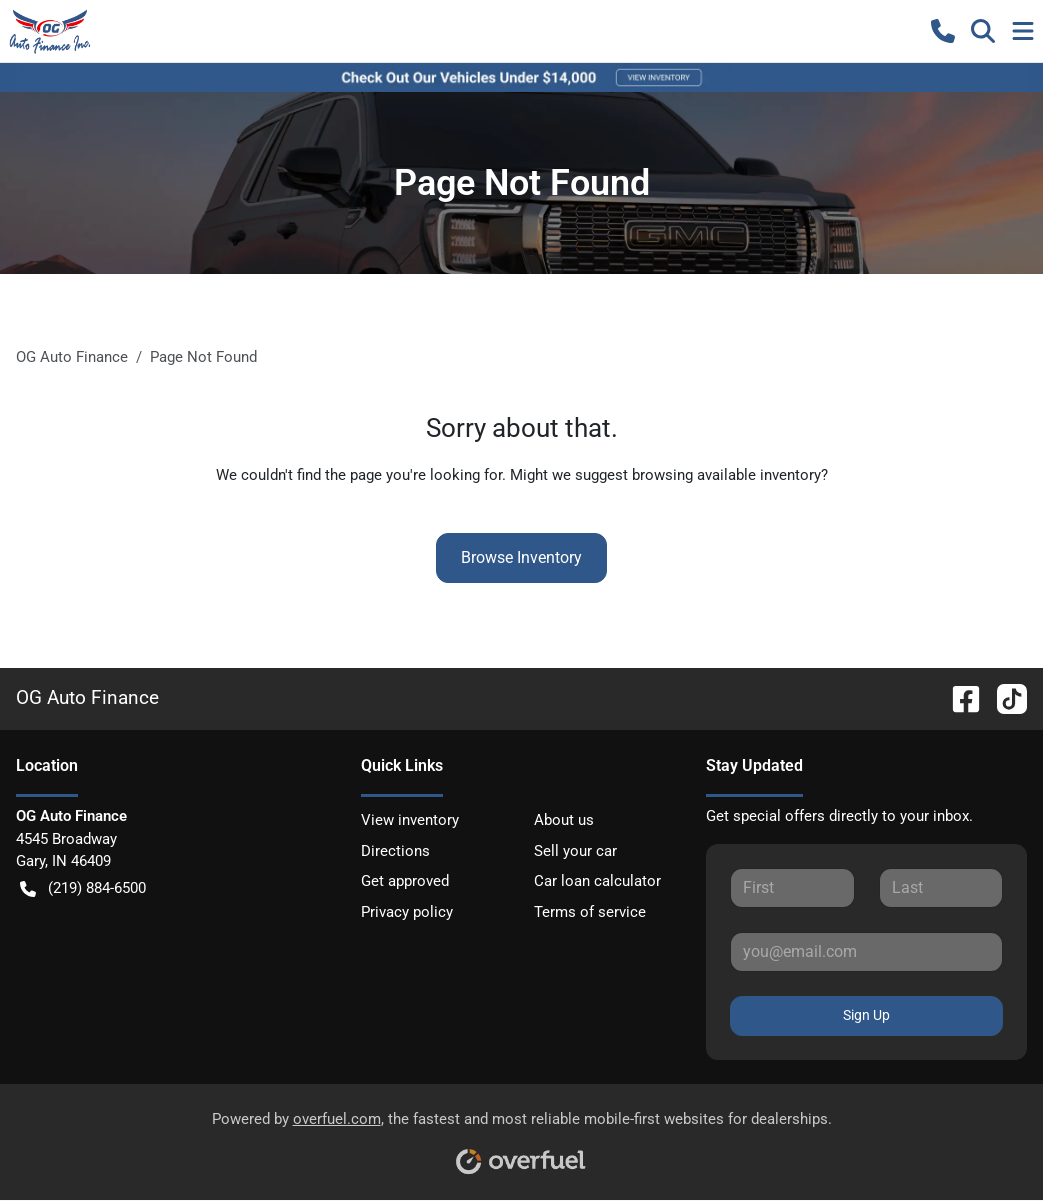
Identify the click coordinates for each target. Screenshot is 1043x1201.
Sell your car (575, 851)
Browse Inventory (521, 557)
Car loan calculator (597, 881)
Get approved (405, 881)
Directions (395, 851)
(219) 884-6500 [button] (83, 888)
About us (564, 820)
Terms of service (590, 912)
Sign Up (866, 1015)
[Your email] (866, 952)
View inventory (410, 820)
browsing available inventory (726, 475)
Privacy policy (407, 912)
